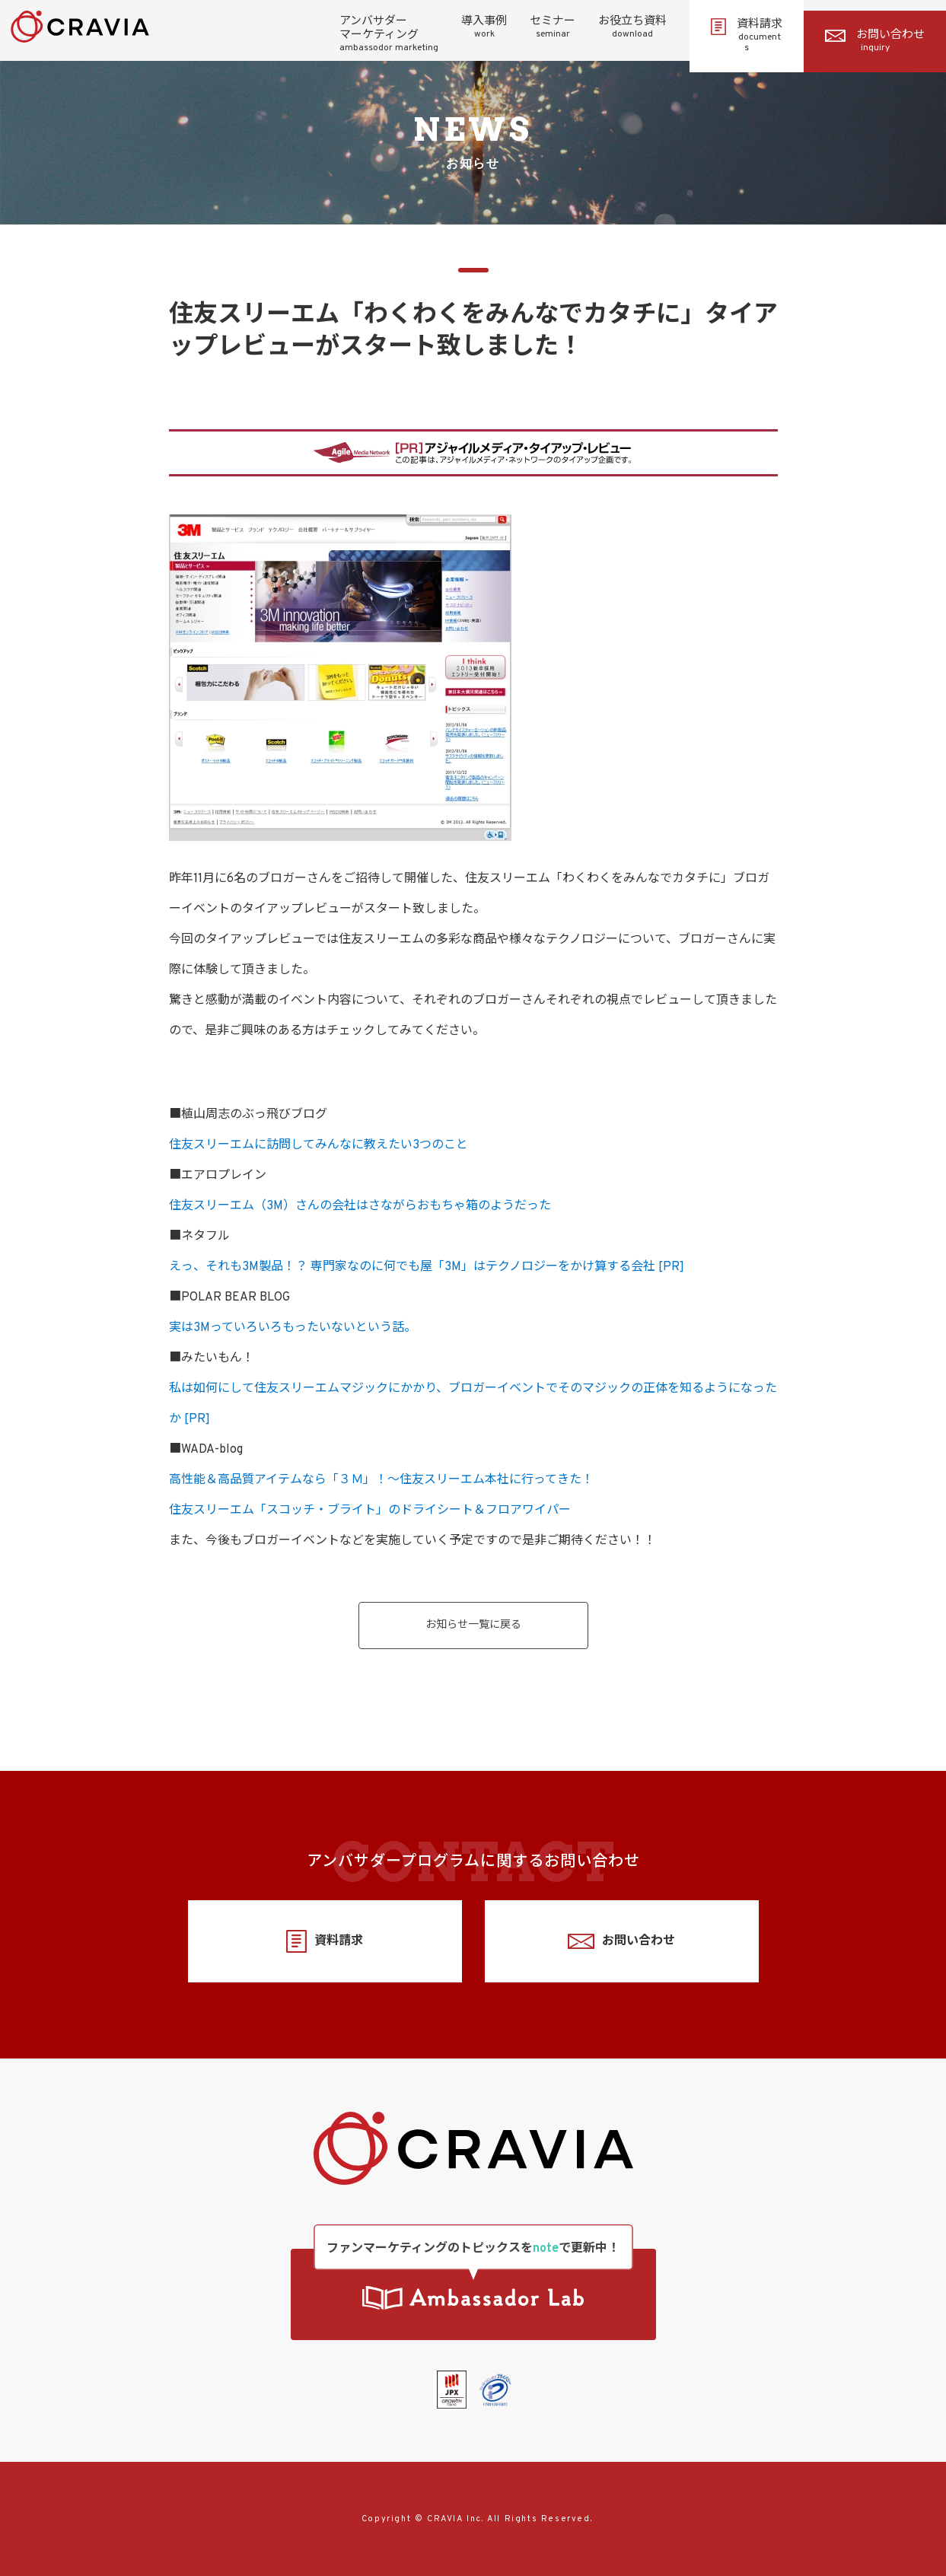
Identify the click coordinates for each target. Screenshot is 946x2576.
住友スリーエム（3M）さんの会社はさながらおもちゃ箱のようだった (360, 1206)
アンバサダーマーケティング (388, 34)
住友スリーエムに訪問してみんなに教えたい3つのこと (318, 1145)
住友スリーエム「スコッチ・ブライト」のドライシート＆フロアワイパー (370, 1510)
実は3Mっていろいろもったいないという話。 (292, 1328)
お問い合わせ (875, 41)
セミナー (552, 27)
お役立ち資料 (632, 27)
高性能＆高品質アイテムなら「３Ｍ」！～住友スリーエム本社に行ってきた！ (381, 1480)
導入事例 (484, 27)
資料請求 (746, 36)
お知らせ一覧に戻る (473, 1625)
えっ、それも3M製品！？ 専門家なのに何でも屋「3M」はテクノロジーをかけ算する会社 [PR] (426, 1267)
